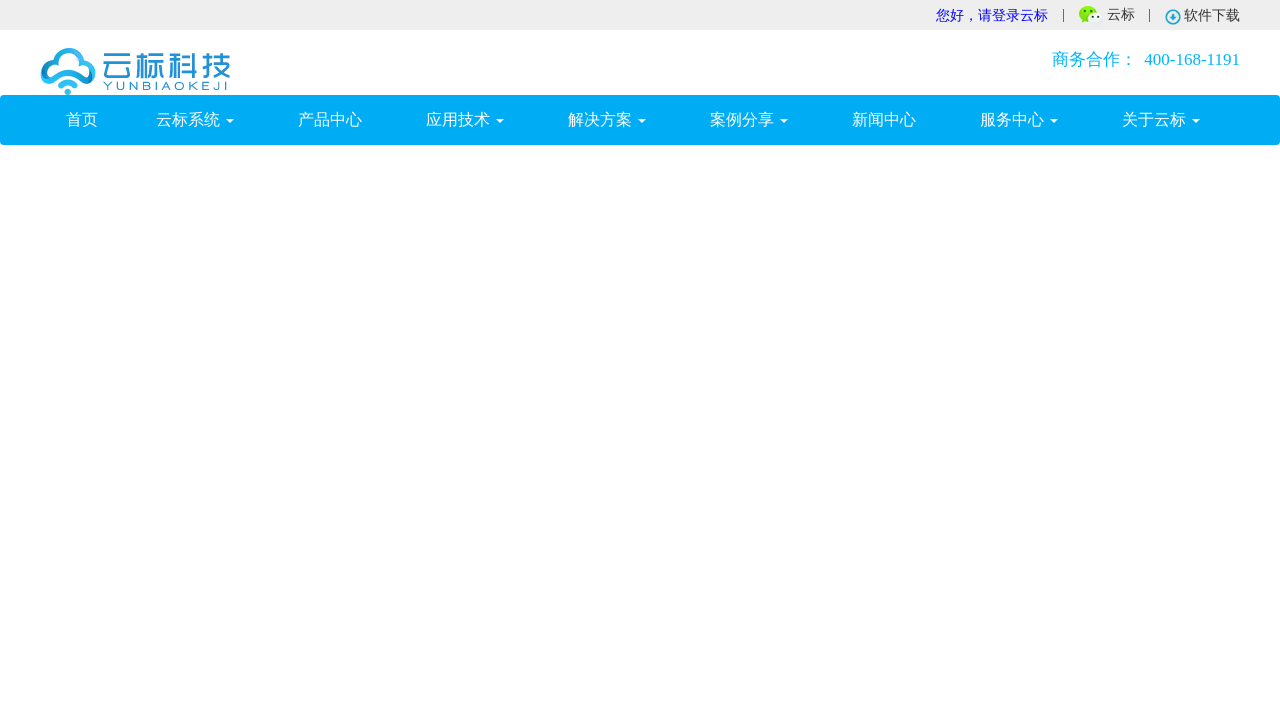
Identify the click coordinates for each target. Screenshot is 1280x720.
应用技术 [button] (465, 119)
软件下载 (1203, 16)
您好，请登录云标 (992, 15)
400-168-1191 (1142, 60)
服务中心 (1019, 119)
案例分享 (749, 119)
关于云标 (1161, 119)
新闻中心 (884, 119)
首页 (95, 118)
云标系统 (195, 119)
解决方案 (607, 119)
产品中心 (330, 119)
